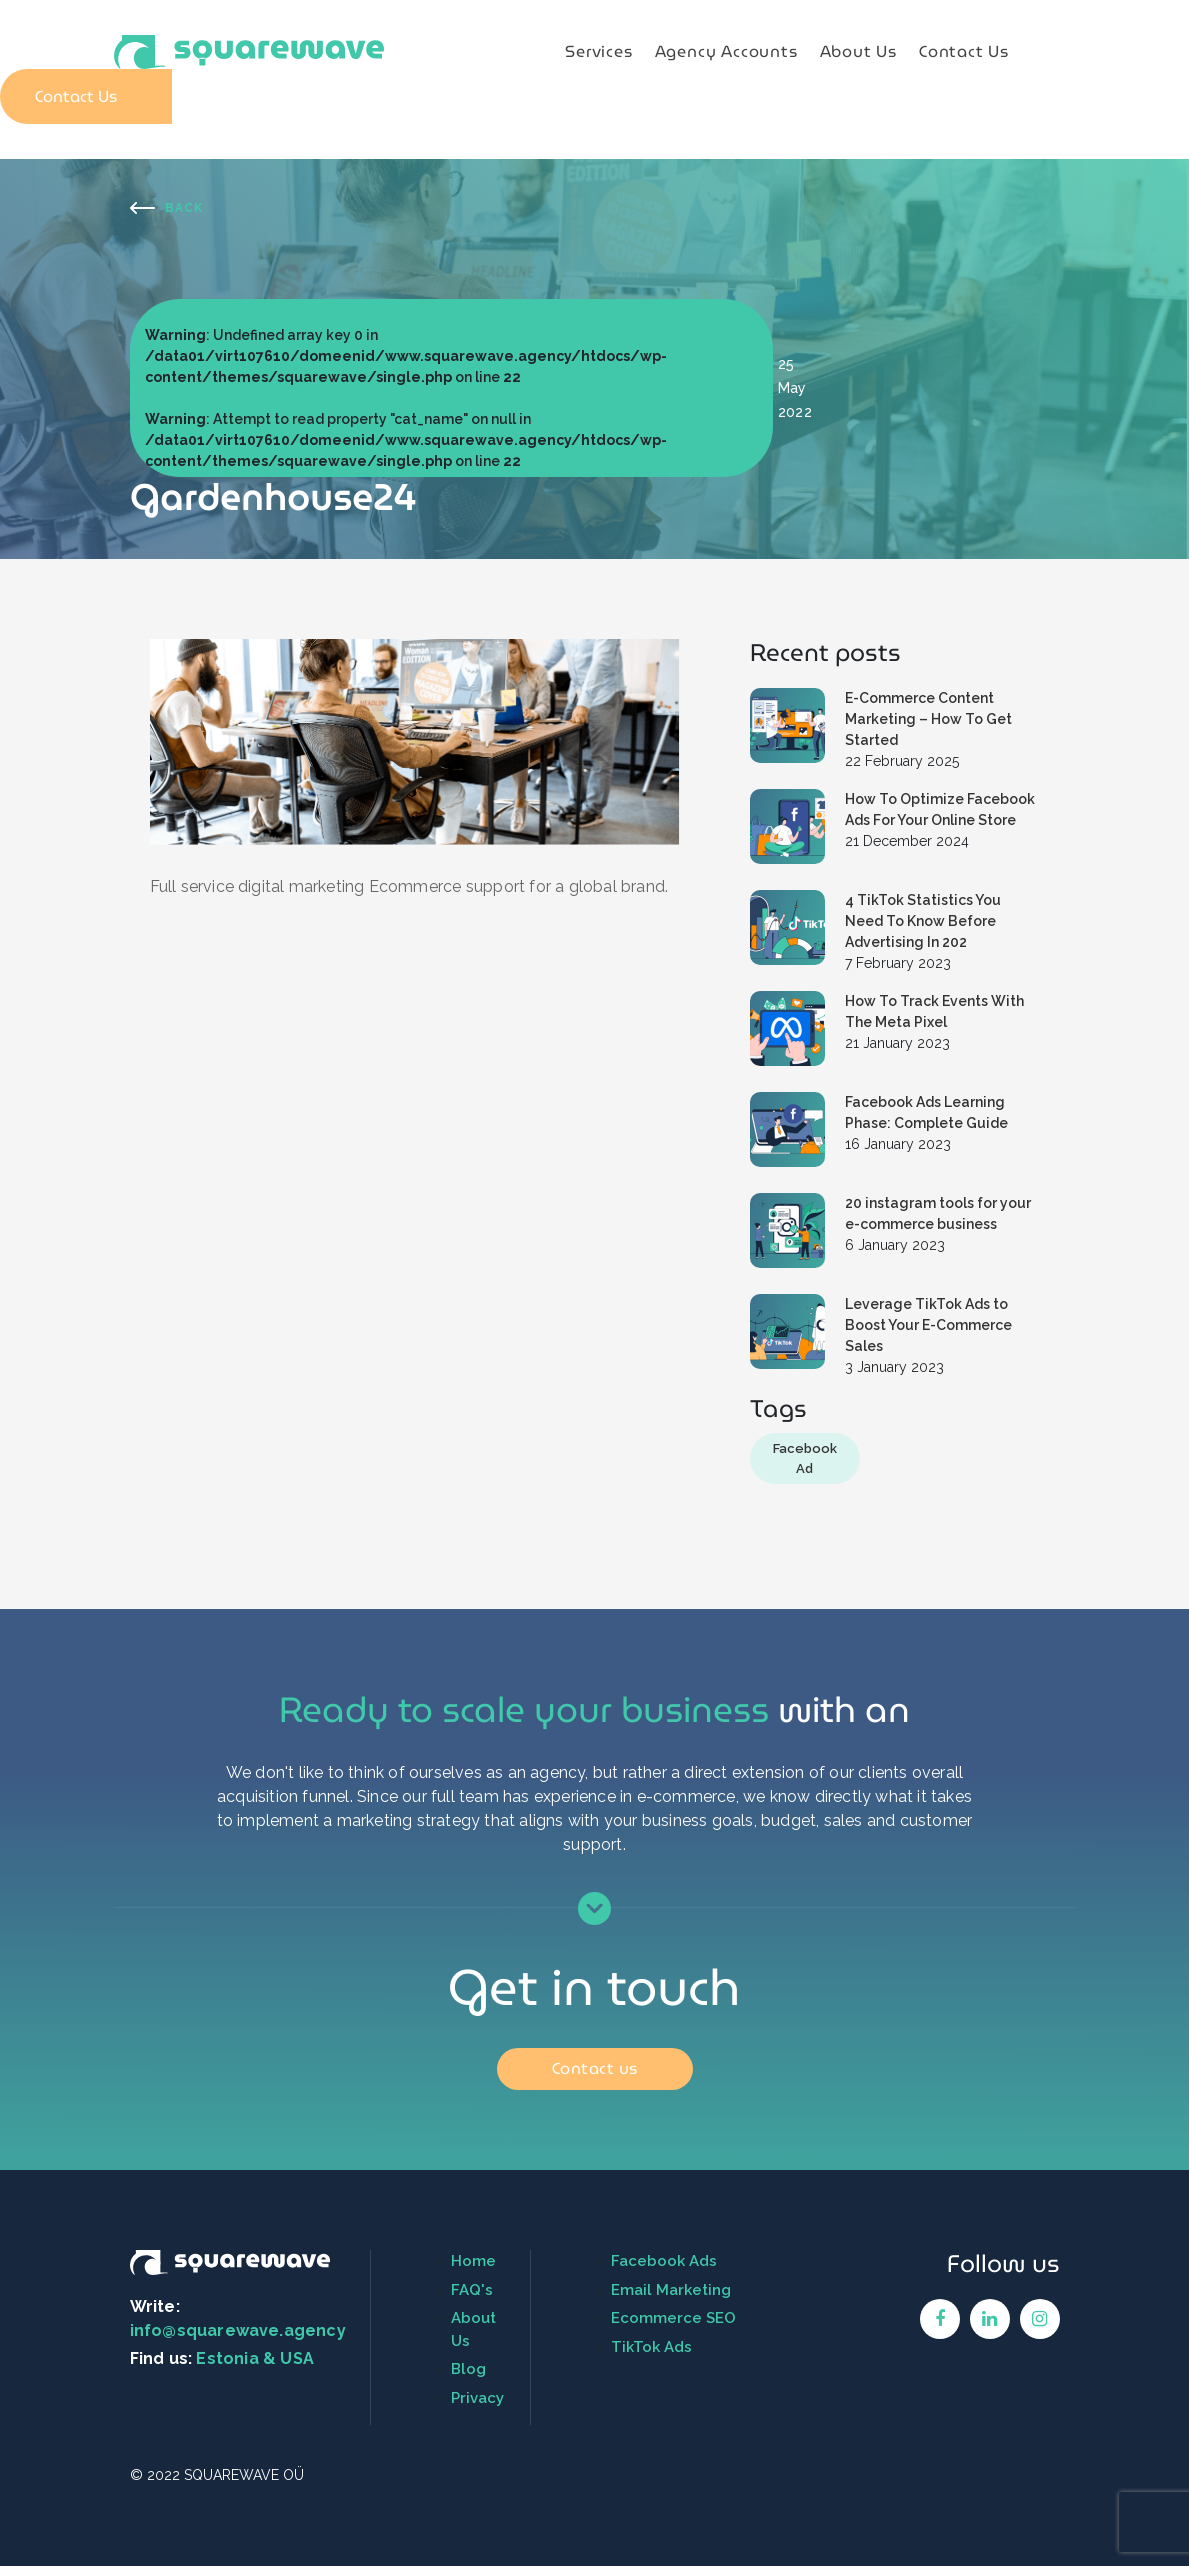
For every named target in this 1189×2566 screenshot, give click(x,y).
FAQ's (472, 2290)
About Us (858, 52)
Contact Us (964, 52)
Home (473, 2261)
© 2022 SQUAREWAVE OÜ (217, 2475)
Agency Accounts (726, 52)
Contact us (595, 2068)
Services (598, 52)
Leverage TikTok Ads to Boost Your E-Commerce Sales (928, 1325)
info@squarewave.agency (238, 2330)
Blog (468, 2369)
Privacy (477, 2398)
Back (184, 208)
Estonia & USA (255, 2358)
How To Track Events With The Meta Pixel (934, 1011)
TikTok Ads (651, 2347)
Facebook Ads (664, 2261)
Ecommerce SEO (673, 2318)
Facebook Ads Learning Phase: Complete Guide (926, 1112)
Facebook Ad (805, 1458)
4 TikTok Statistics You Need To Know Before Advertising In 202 (923, 921)
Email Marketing (671, 2290)
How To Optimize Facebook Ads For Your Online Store (940, 809)
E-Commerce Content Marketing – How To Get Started (928, 719)
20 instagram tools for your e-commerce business (938, 1213)
